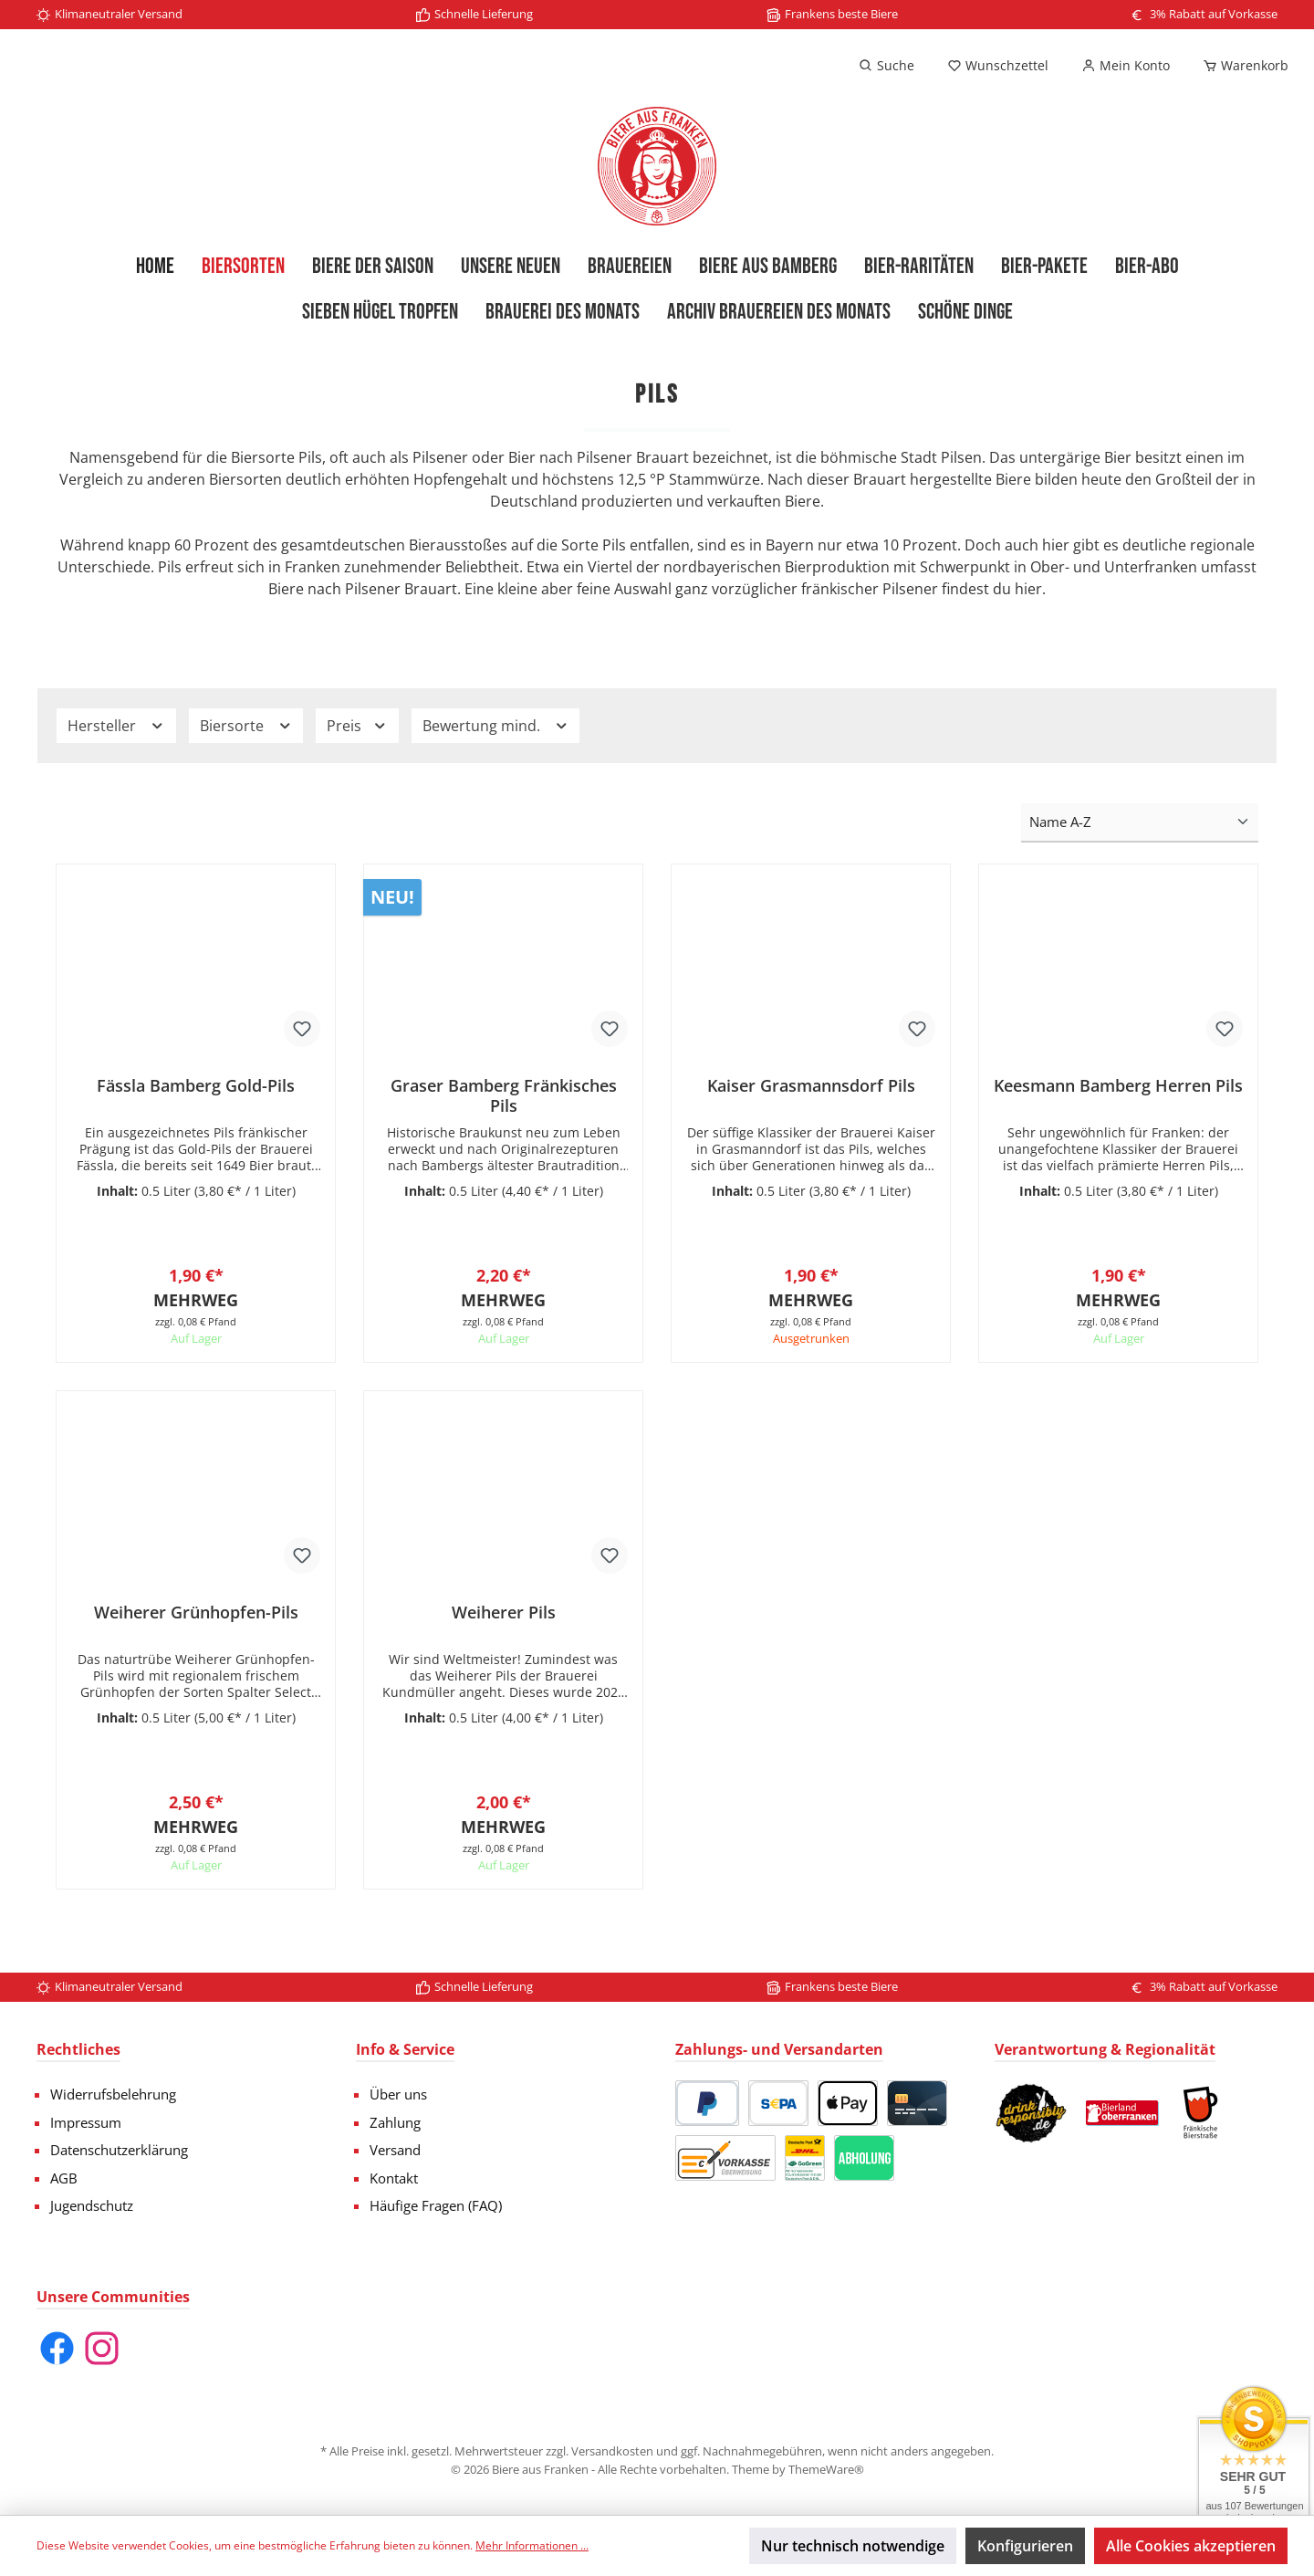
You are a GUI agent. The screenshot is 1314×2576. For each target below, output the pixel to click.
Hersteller (116, 726)
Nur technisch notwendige (852, 2546)
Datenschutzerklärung (119, 2150)
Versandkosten (612, 2451)
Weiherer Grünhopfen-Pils (196, 1621)
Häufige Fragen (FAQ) (436, 2205)
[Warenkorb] (1240, 65)
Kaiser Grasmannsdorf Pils (811, 1085)
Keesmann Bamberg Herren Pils (1118, 1085)
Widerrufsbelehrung (113, 2094)
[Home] (155, 266)
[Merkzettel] (997, 65)
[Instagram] (101, 2348)
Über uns (398, 2094)
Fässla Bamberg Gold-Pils (196, 1085)
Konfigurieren (1025, 2546)
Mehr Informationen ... (532, 2545)
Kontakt (394, 2178)
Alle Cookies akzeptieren (1191, 2546)
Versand (395, 2150)
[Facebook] (57, 2348)
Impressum (85, 2122)
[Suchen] (886, 65)
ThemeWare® (826, 2469)
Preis (357, 726)
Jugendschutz (91, 2205)
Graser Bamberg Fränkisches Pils (504, 1095)
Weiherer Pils (504, 1621)
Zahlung (395, 2122)
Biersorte (246, 726)
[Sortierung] (1139, 823)
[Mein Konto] (1125, 65)
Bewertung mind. (495, 726)
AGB (64, 2178)
